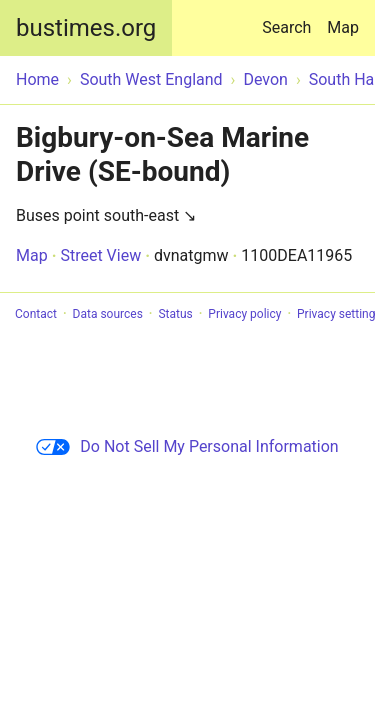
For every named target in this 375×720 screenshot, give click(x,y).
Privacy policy (244, 314)
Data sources (108, 314)
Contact (36, 314)
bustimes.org (86, 28)
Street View (100, 255)
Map (343, 27)
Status (175, 314)
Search (290, 18)
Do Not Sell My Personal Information (187, 446)
